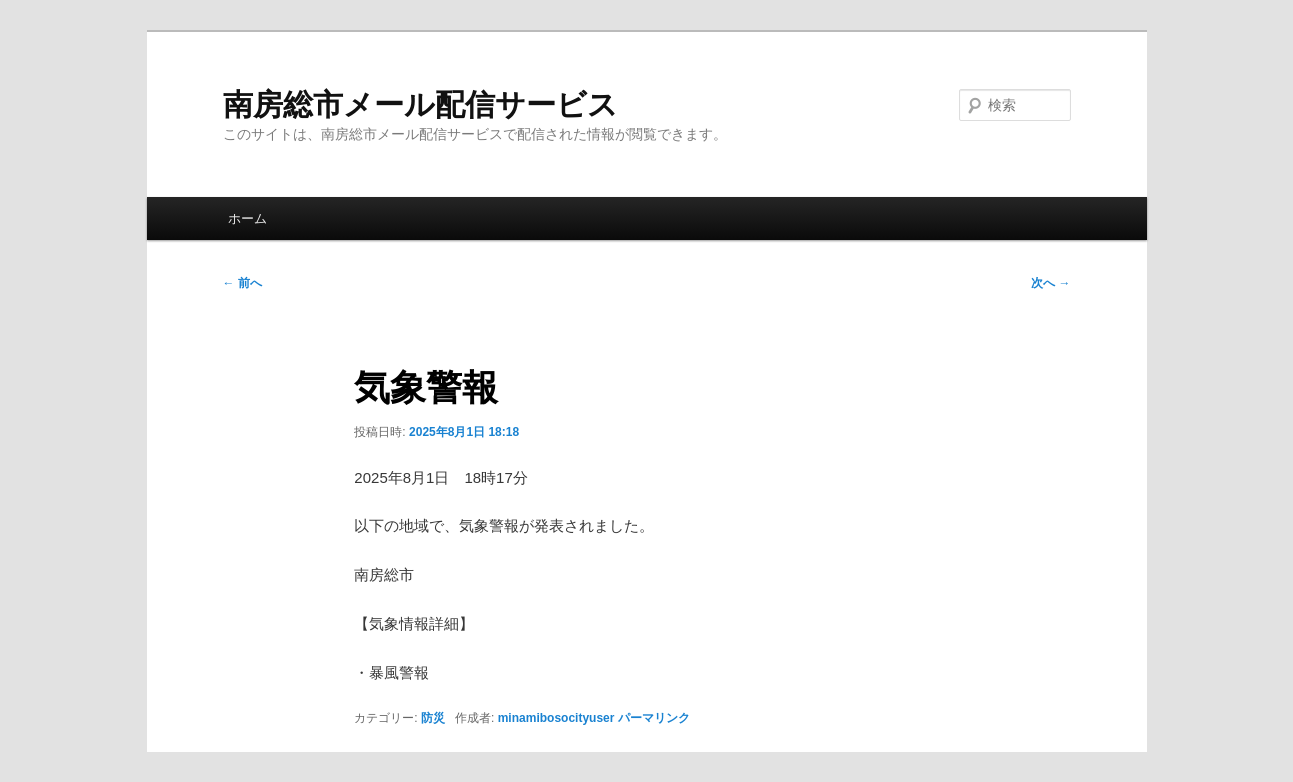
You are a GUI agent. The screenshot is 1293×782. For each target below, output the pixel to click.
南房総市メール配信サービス (420, 104)
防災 (433, 718)
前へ (242, 283)
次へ (1050, 283)
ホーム (247, 218)
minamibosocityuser (556, 718)
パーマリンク (654, 718)
